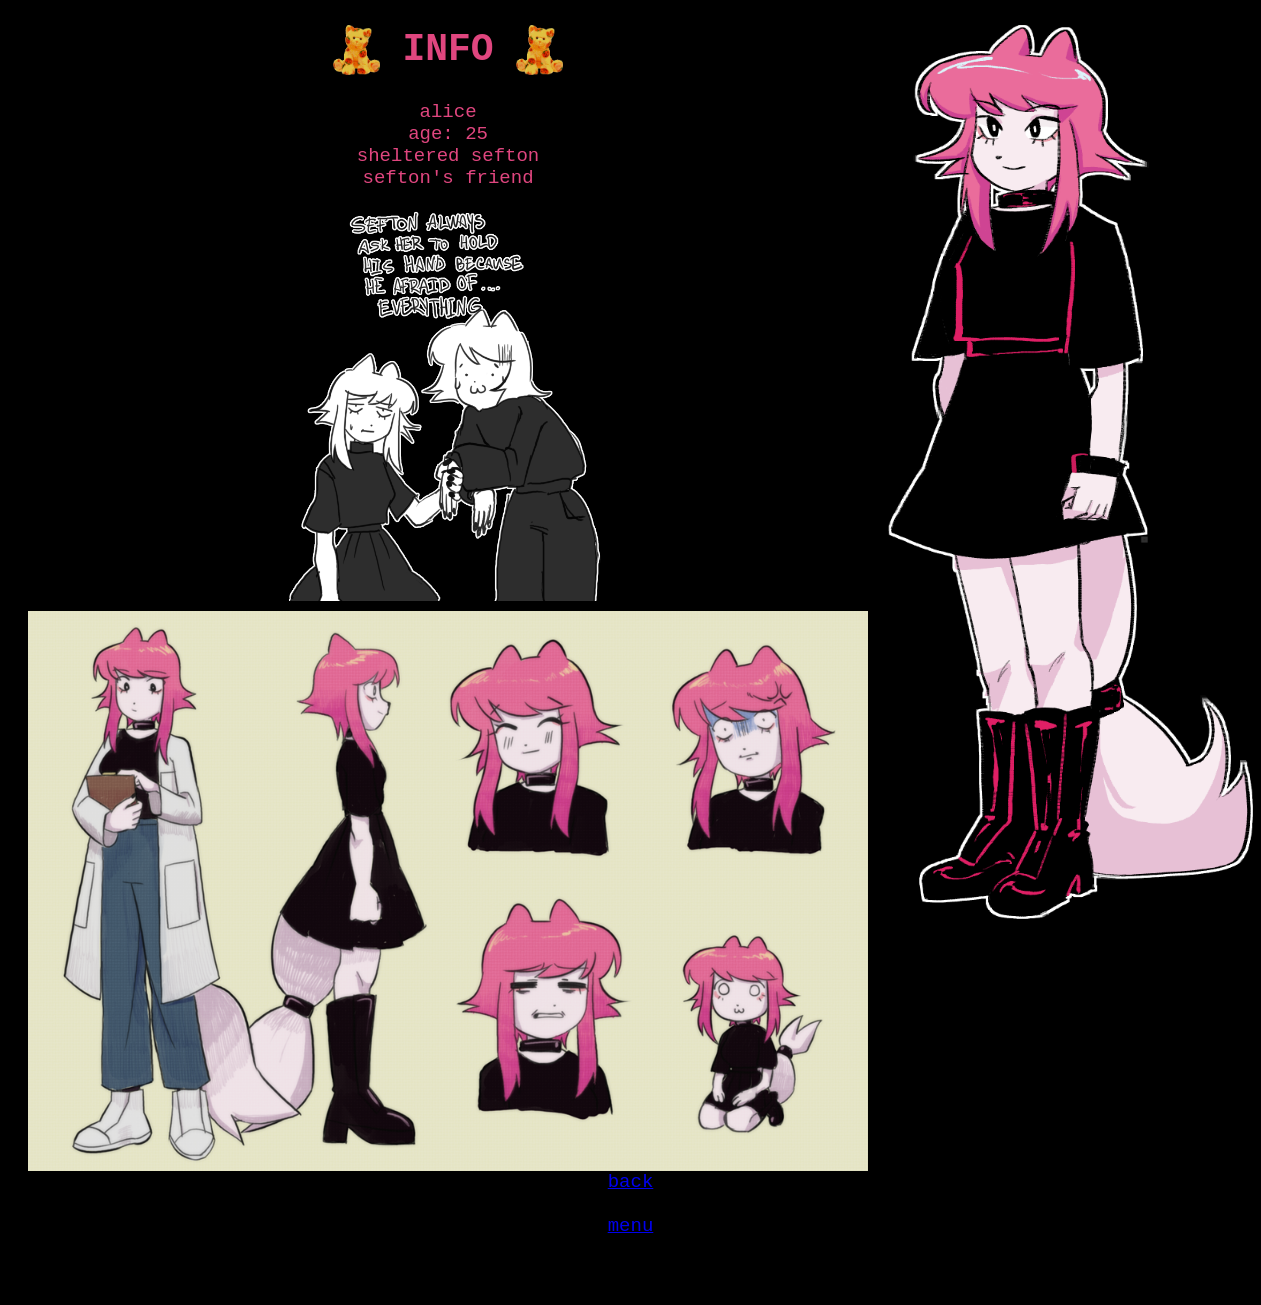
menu (631, 1258)
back (631, 1206)
